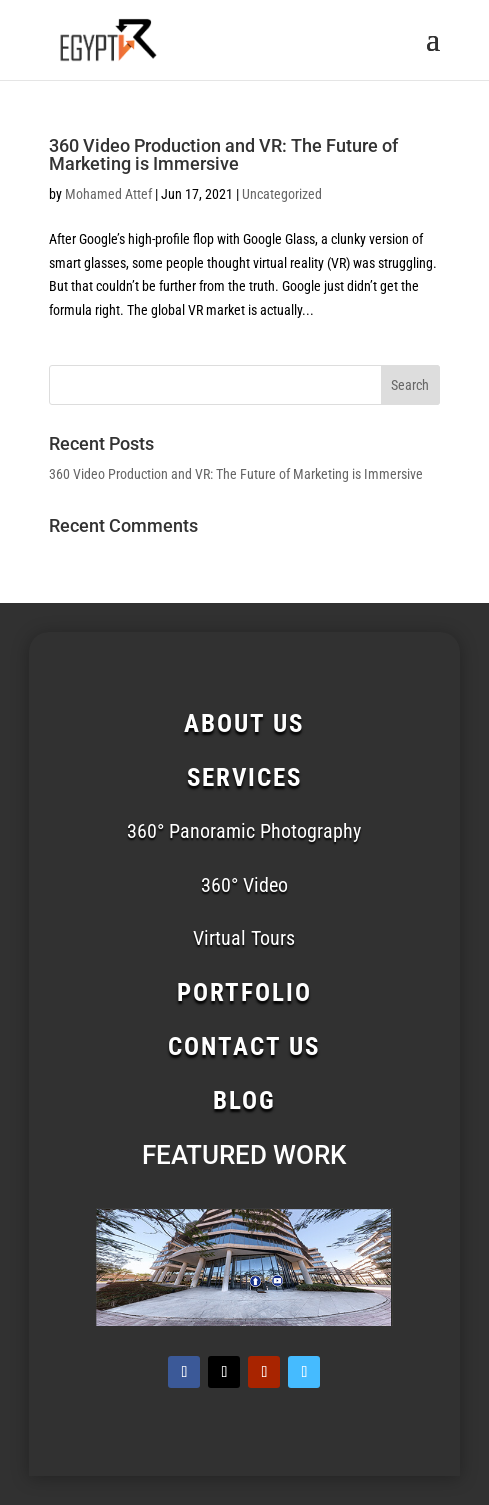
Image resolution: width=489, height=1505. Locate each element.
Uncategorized (282, 194)
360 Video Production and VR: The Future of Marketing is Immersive (223, 154)
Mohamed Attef (108, 194)
